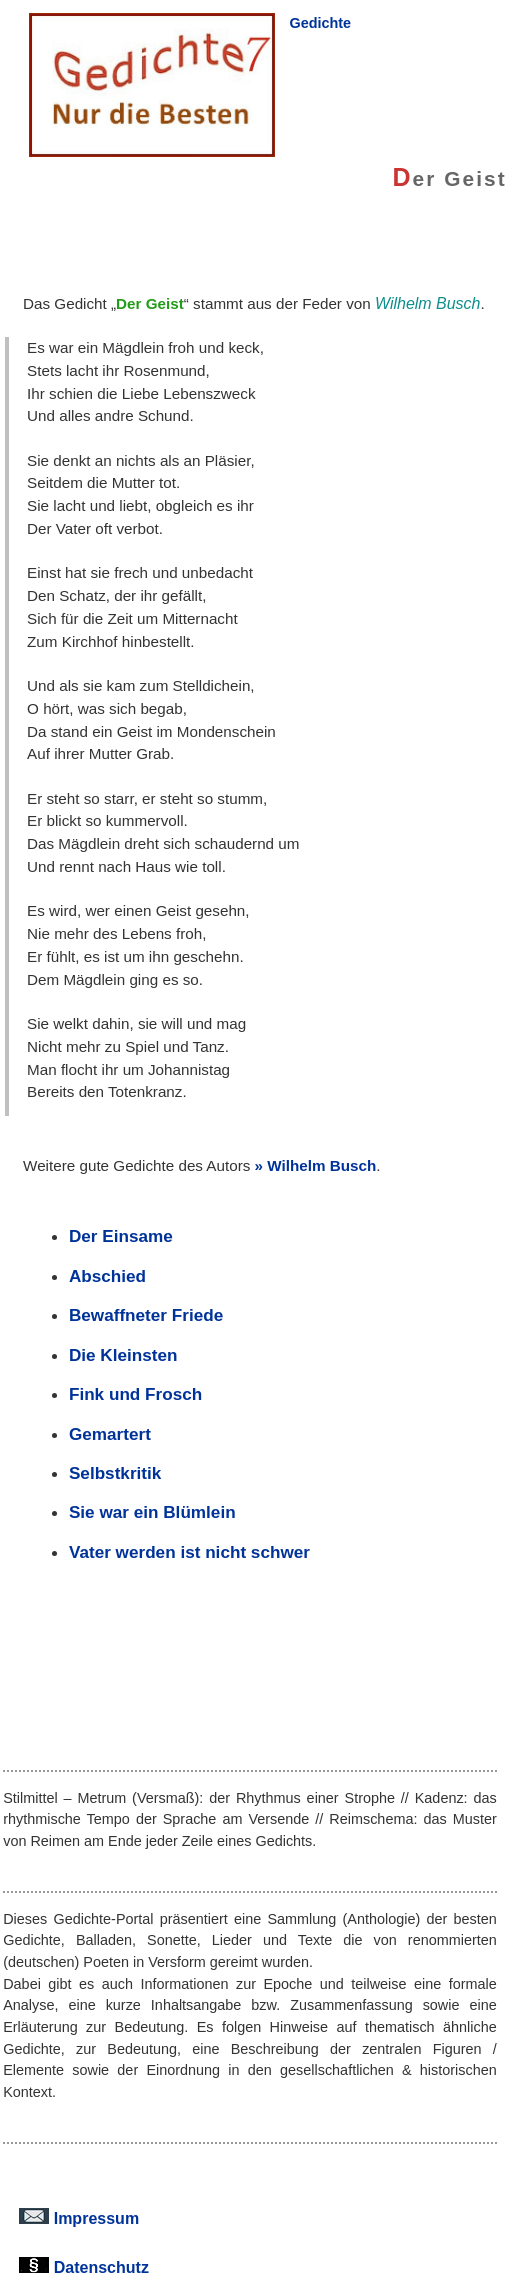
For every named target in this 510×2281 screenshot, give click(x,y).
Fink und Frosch (135, 1394)
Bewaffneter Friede (146, 1315)
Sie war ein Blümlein (152, 1512)
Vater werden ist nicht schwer (189, 1552)
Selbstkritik (115, 1473)
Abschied (107, 1276)
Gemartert (110, 1434)
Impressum (79, 2218)
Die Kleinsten (123, 1355)
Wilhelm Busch (321, 1165)
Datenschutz (84, 2267)
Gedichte (320, 23)
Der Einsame (121, 1236)
